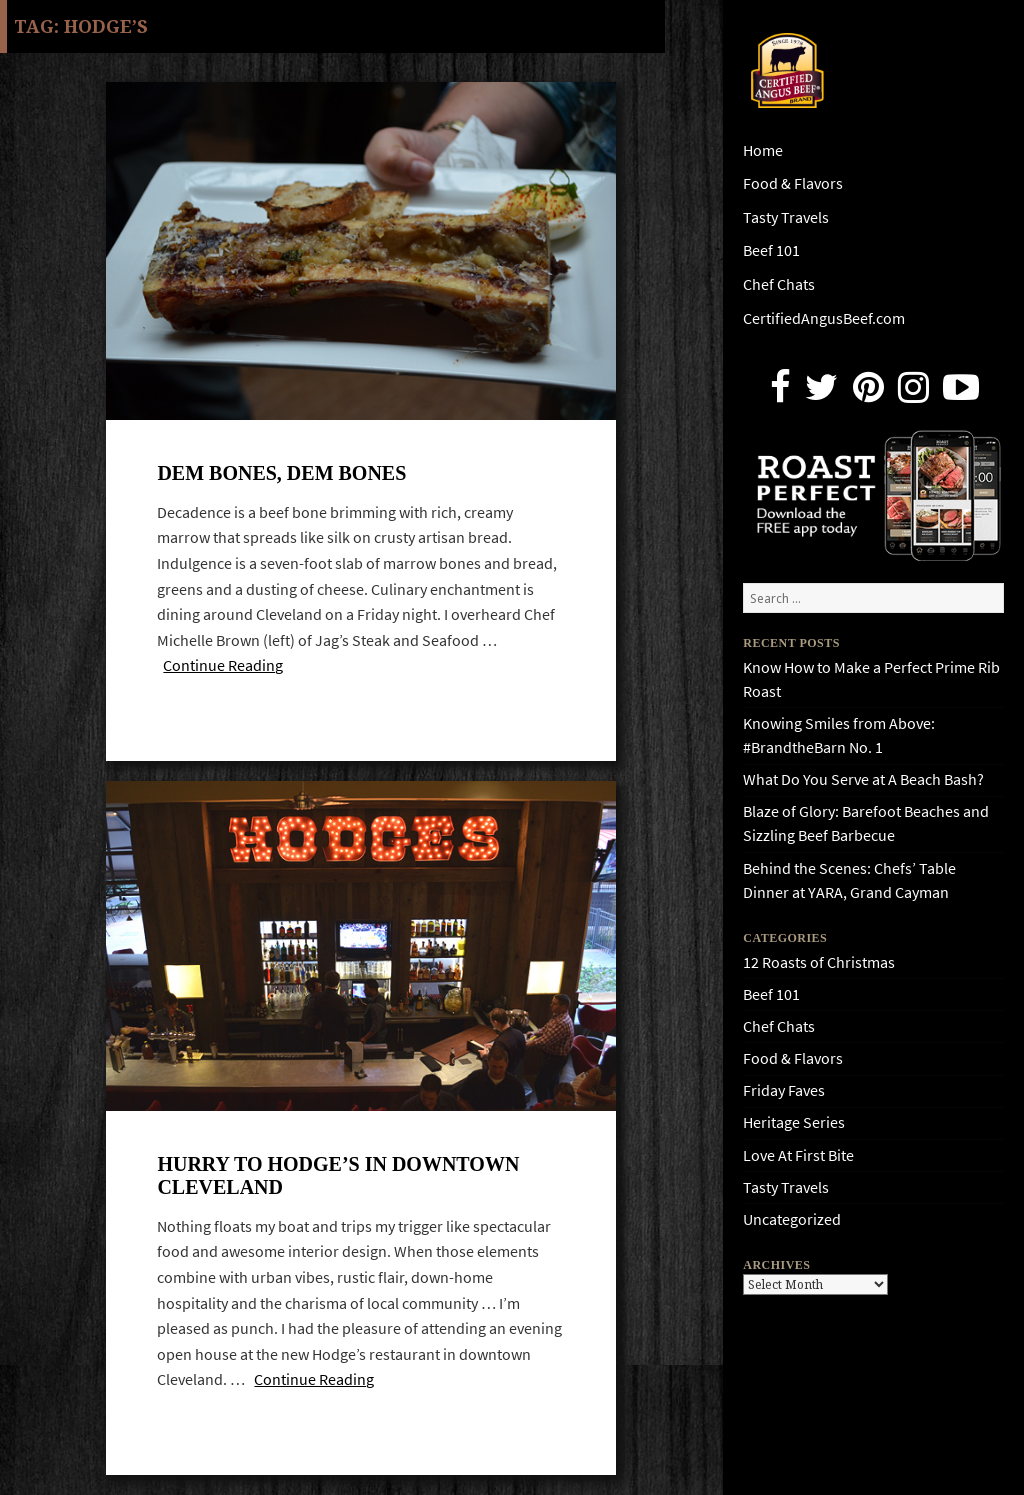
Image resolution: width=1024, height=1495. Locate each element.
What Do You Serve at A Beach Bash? (863, 779)
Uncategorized (792, 1219)
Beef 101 (771, 250)
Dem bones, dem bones (281, 473)
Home (763, 150)
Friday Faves (784, 1090)
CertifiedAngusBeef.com (824, 318)
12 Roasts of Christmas (819, 962)
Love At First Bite (798, 1155)
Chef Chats (779, 284)
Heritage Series (794, 1122)
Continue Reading (223, 665)
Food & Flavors (793, 183)
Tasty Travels (786, 217)
